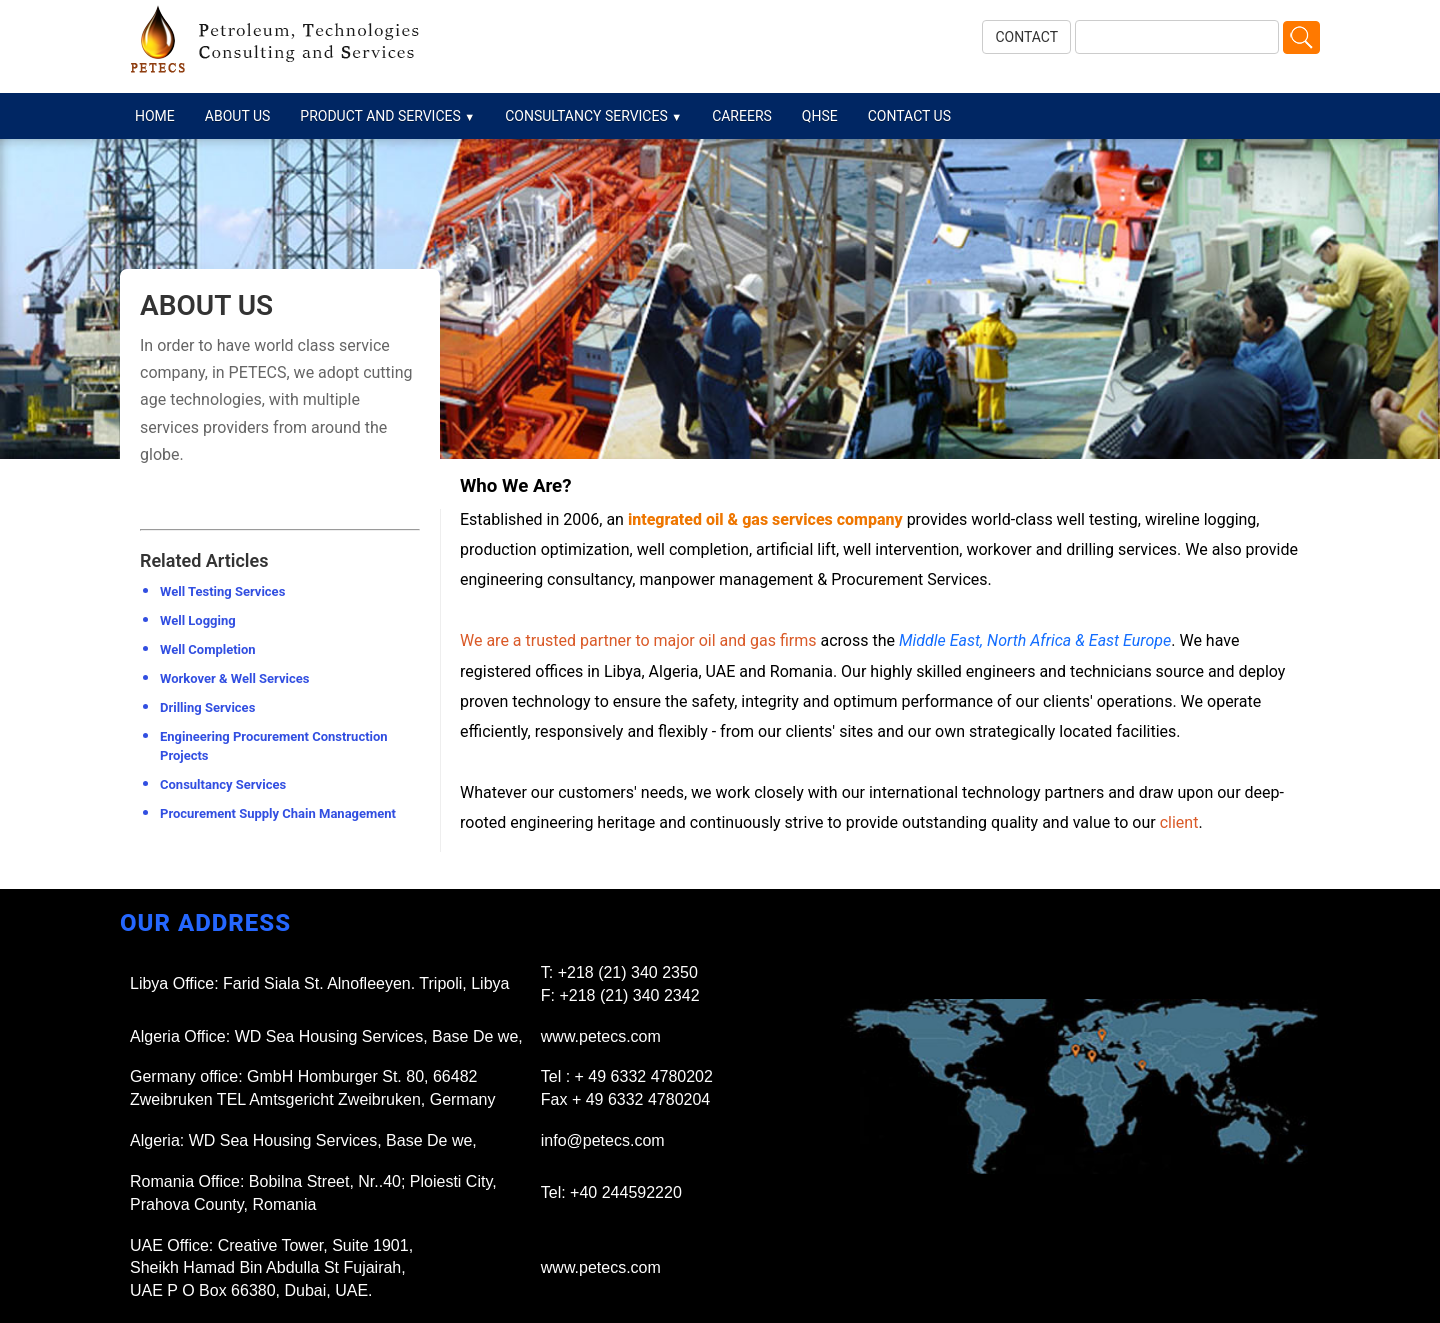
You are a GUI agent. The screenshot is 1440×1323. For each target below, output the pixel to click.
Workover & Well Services (234, 678)
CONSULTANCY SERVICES (593, 116)
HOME (155, 116)
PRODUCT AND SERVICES (387, 116)
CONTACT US (909, 116)
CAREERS (742, 116)
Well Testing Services (222, 591)
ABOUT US (238, 116)
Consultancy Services (223, 784)
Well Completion (208, 649)
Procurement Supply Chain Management (278, 813)
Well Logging (198, 620)
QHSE (820, 116)
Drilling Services (207, 707)
